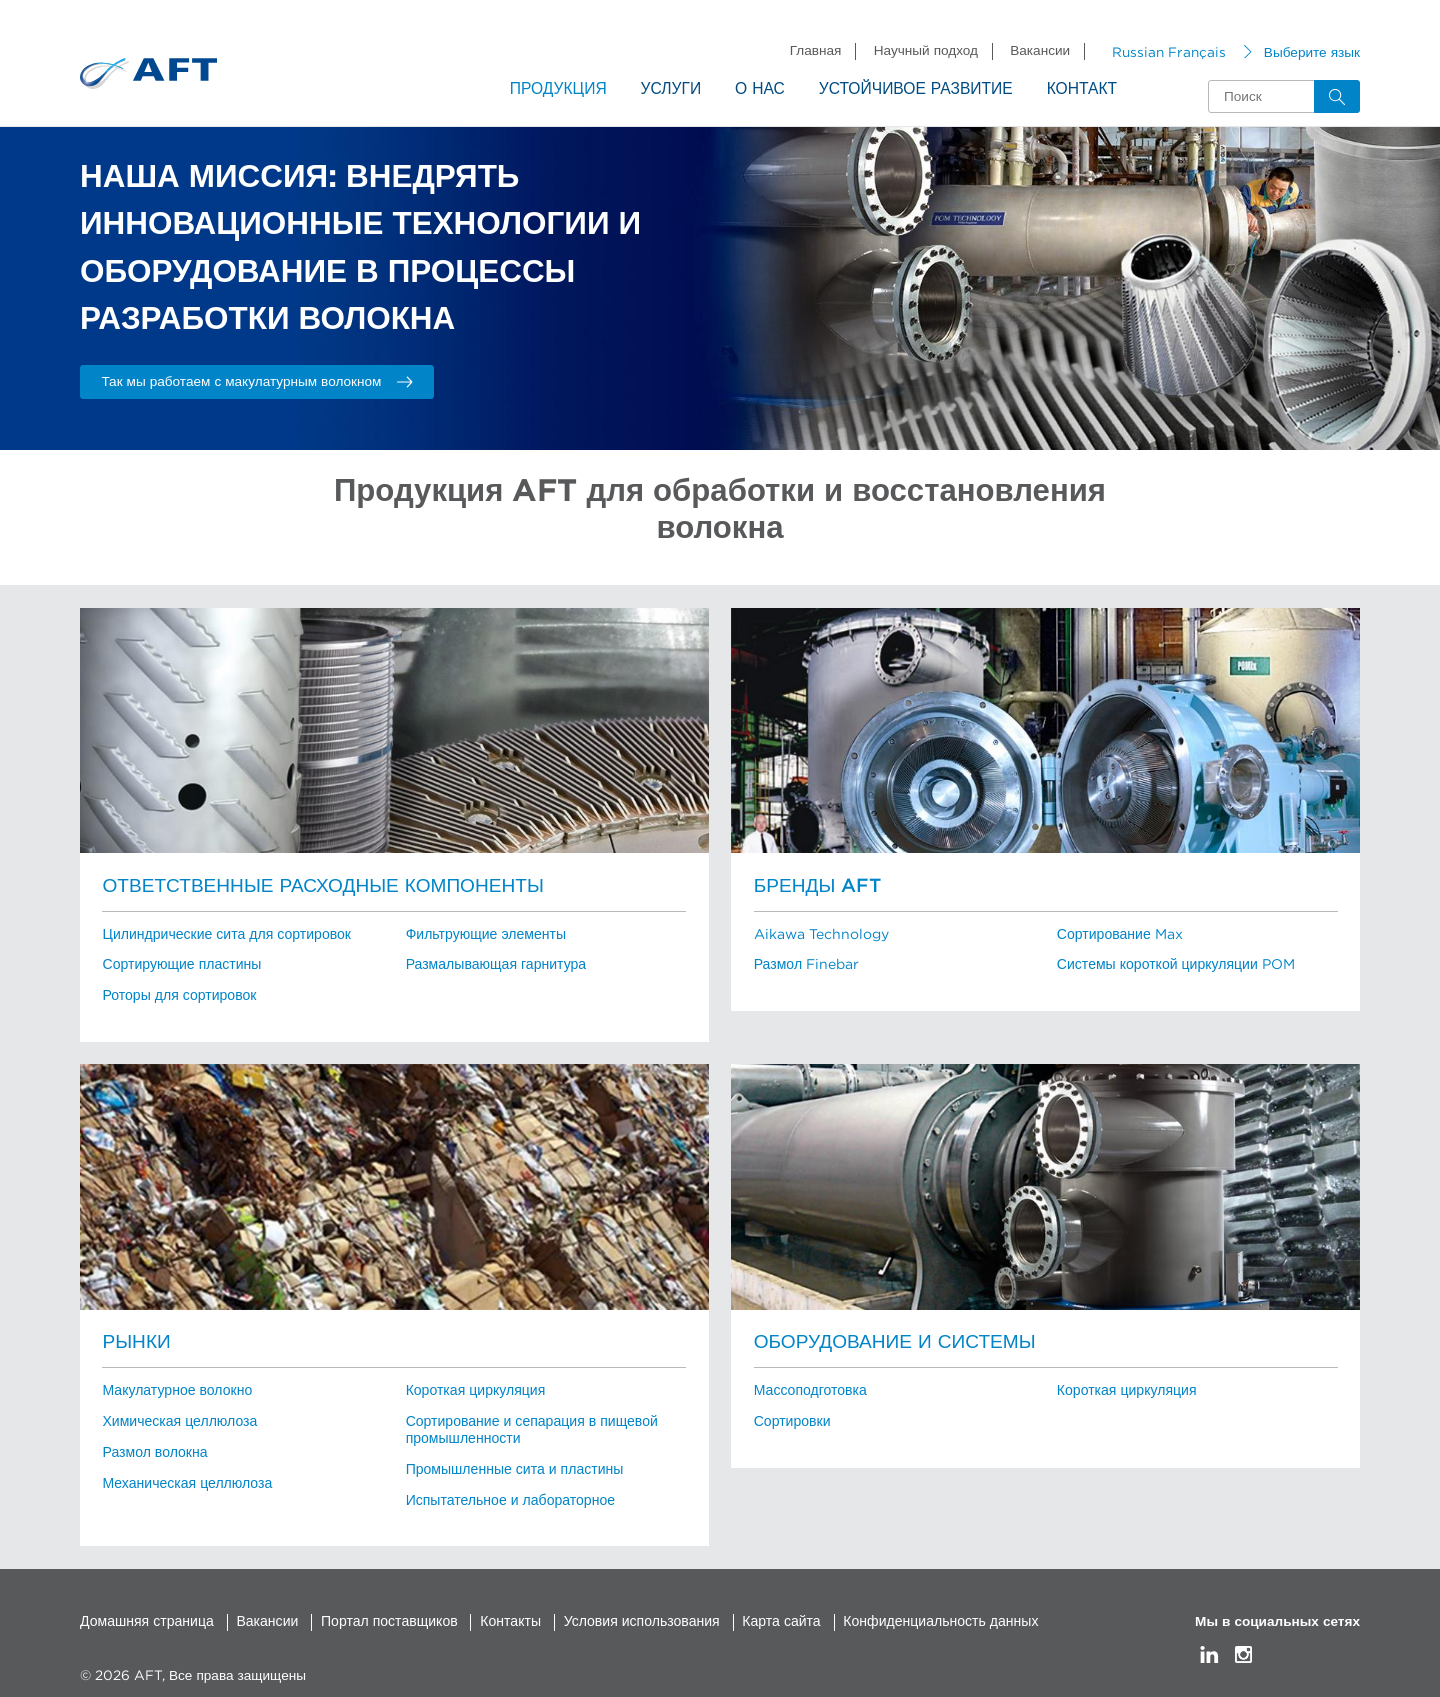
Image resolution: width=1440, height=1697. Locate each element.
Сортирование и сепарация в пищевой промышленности (528, 1425)
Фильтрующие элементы (483, 934)
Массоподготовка (808, 1387)
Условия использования (626, 1613)
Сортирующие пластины (179, 964)
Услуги (671, 89)
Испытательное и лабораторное (507, 1493)
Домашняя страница (145, 1613)
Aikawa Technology (820, 934)
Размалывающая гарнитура (493, 964)
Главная (816, 51)
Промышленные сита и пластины (511, 1463)
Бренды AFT (816, 886)
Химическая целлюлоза (177, 1417)
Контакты (499, 1613)
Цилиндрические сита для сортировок (222, 934)
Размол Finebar (805, 964)
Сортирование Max (1118, 934)
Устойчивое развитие (916, 89)
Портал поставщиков (381, 1613)
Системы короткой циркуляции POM (1173, 964)
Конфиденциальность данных (918, 1613)
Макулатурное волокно (174, 1387)
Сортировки (791, 1417)
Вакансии (1040, 51)
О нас (760, 89)
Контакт (1082, 89)
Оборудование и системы (890, 1339)
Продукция (558, 89)
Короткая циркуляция (473, 1387)
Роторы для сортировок (176, 994)
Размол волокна (153, 1446)
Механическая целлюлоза (184, 1476)
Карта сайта (763, 1613)
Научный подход (926, 51)
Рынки (135, 1339)
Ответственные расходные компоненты (315, 886)
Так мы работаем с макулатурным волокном (256, 381)
